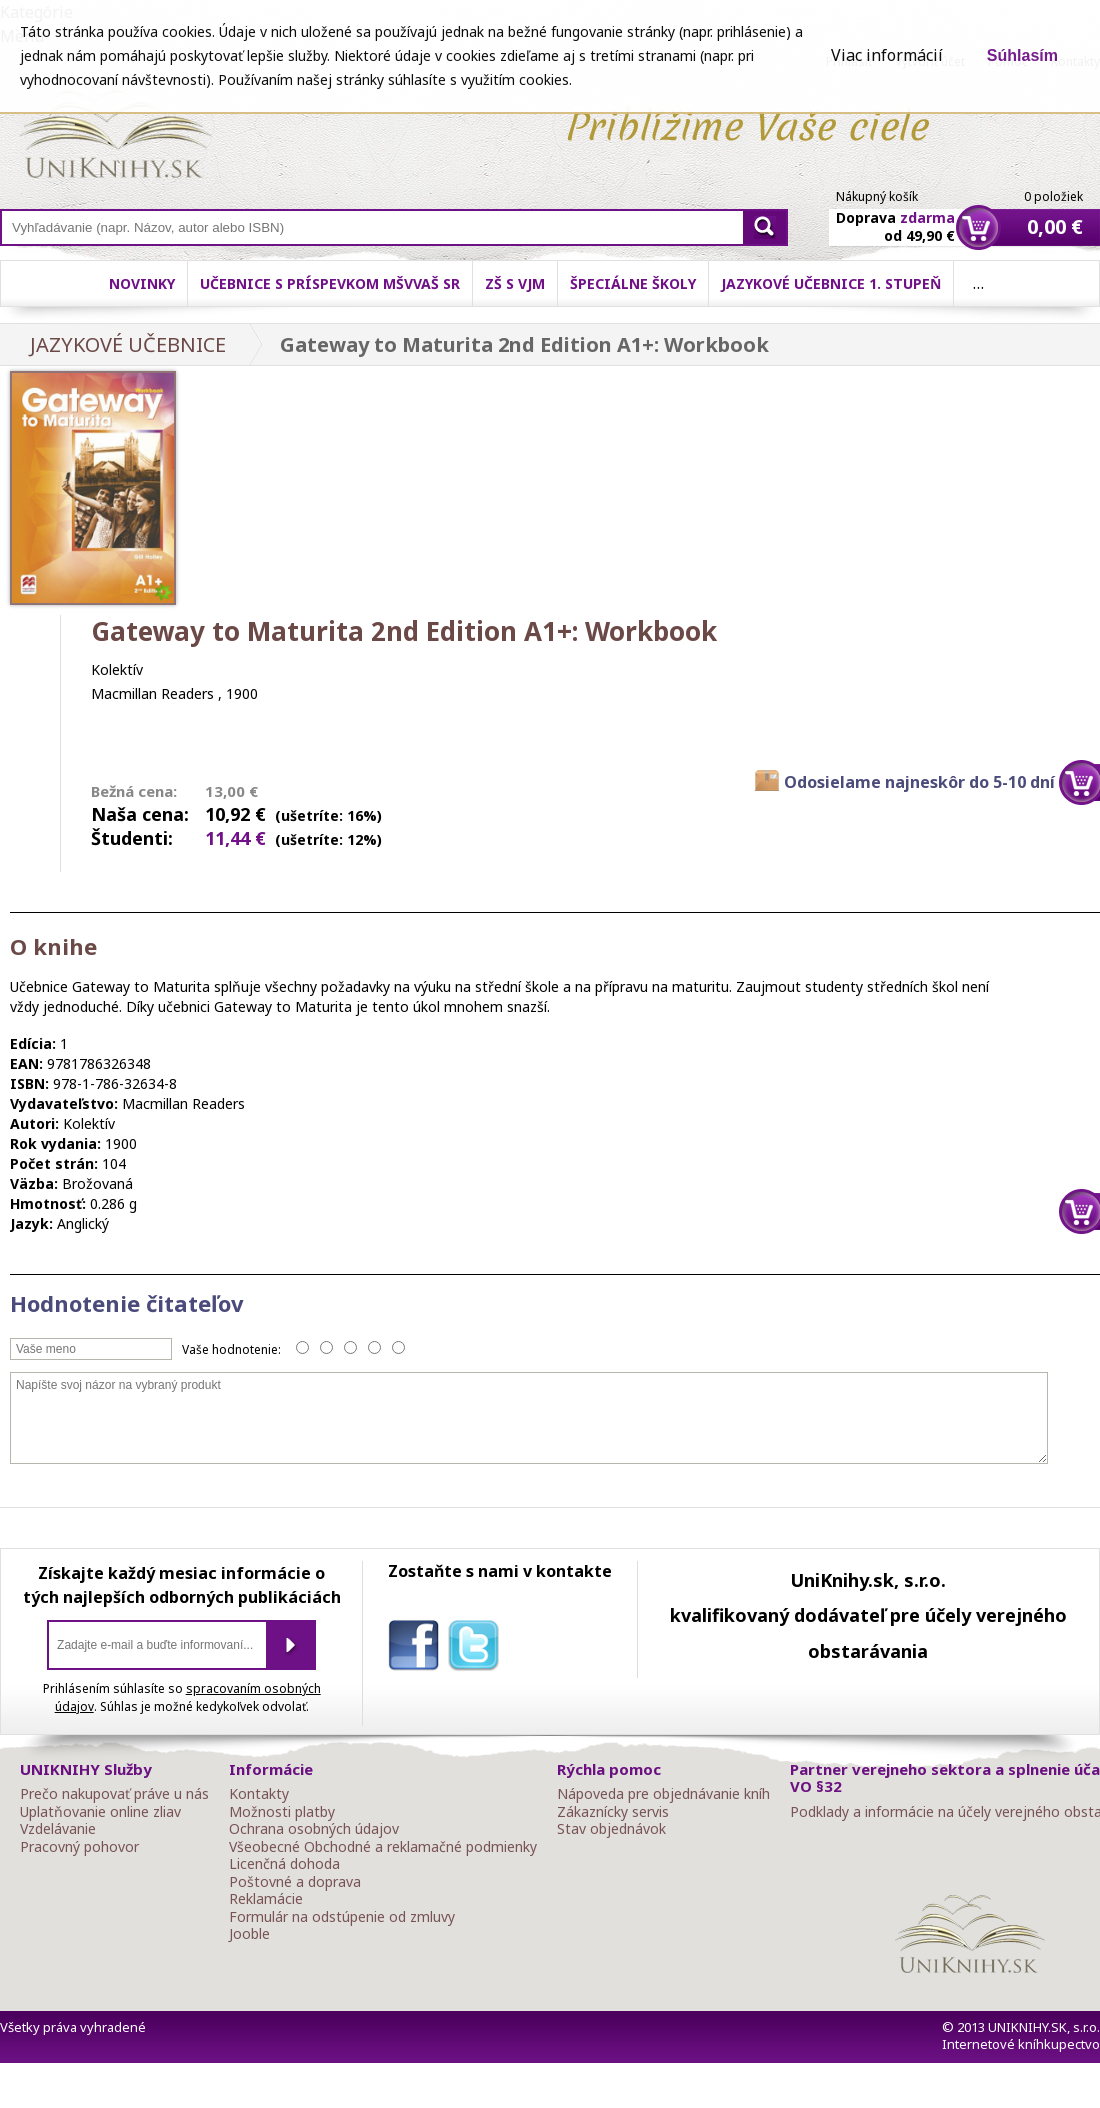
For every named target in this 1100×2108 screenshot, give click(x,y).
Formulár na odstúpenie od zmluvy (342, 1917)
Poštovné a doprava (295, 1882)
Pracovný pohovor (79, 1847)
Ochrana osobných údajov (314, 1829)
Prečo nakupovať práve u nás (114, 1794)
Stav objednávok (611, 1829)
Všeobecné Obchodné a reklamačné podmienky (383, 1847)
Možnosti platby (282, 1812)
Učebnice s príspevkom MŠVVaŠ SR (330, 283)
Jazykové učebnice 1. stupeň (831, 283)
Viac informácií (887, 55)
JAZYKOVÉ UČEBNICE (128, 344)
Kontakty (259, 1794)
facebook (418, 1649)
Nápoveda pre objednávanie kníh (663, 1794)
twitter (478, 1649)
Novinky (142, 283)
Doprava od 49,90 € (895, 215)
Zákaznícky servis (613, 1812)
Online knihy (115, 138)
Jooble (249, 1934)
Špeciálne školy (633, 283)
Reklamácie (266, 1899)
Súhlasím (1022, 55)
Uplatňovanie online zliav (100, 1812)
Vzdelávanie (58, 1829)
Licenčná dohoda (284, 1864)
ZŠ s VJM (515, 283)
